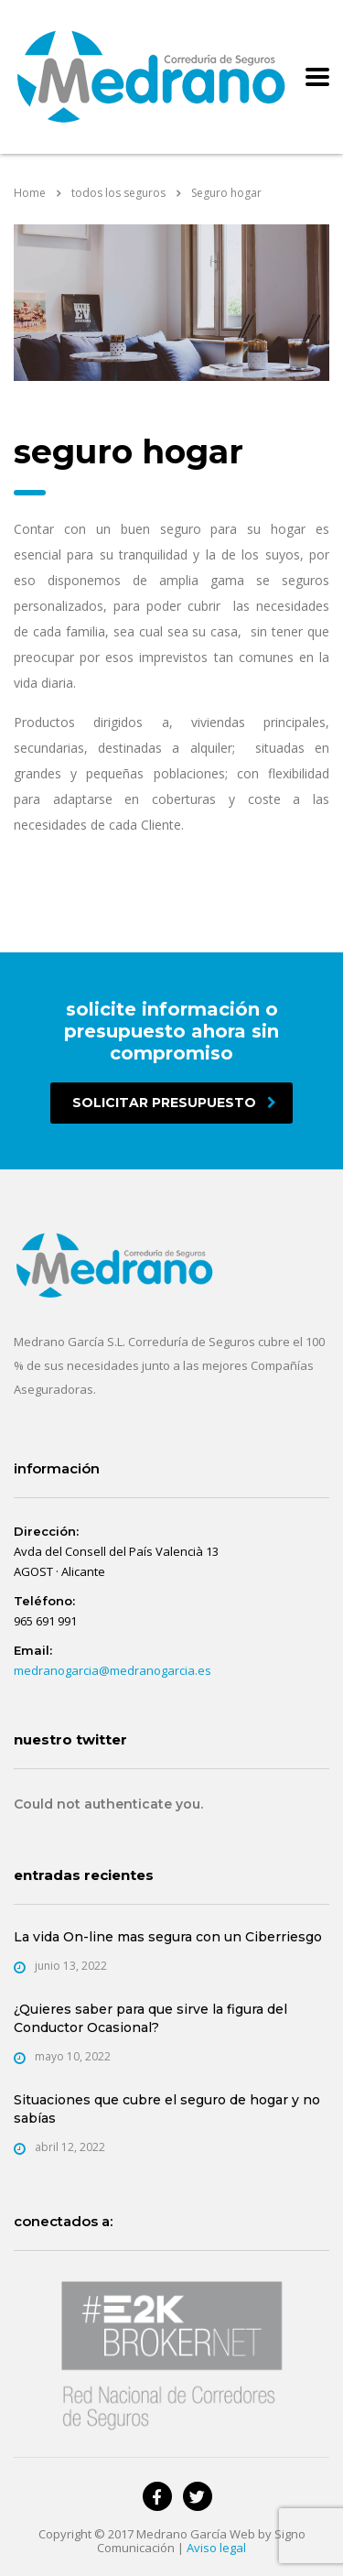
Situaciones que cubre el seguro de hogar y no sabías (167, 2109)
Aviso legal (216, 2547)
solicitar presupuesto (174, 1102)
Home (30, 193)
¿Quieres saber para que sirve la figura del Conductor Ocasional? (150, 2018)
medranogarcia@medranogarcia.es (112, 1670)
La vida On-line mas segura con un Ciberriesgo (168, 1937)
